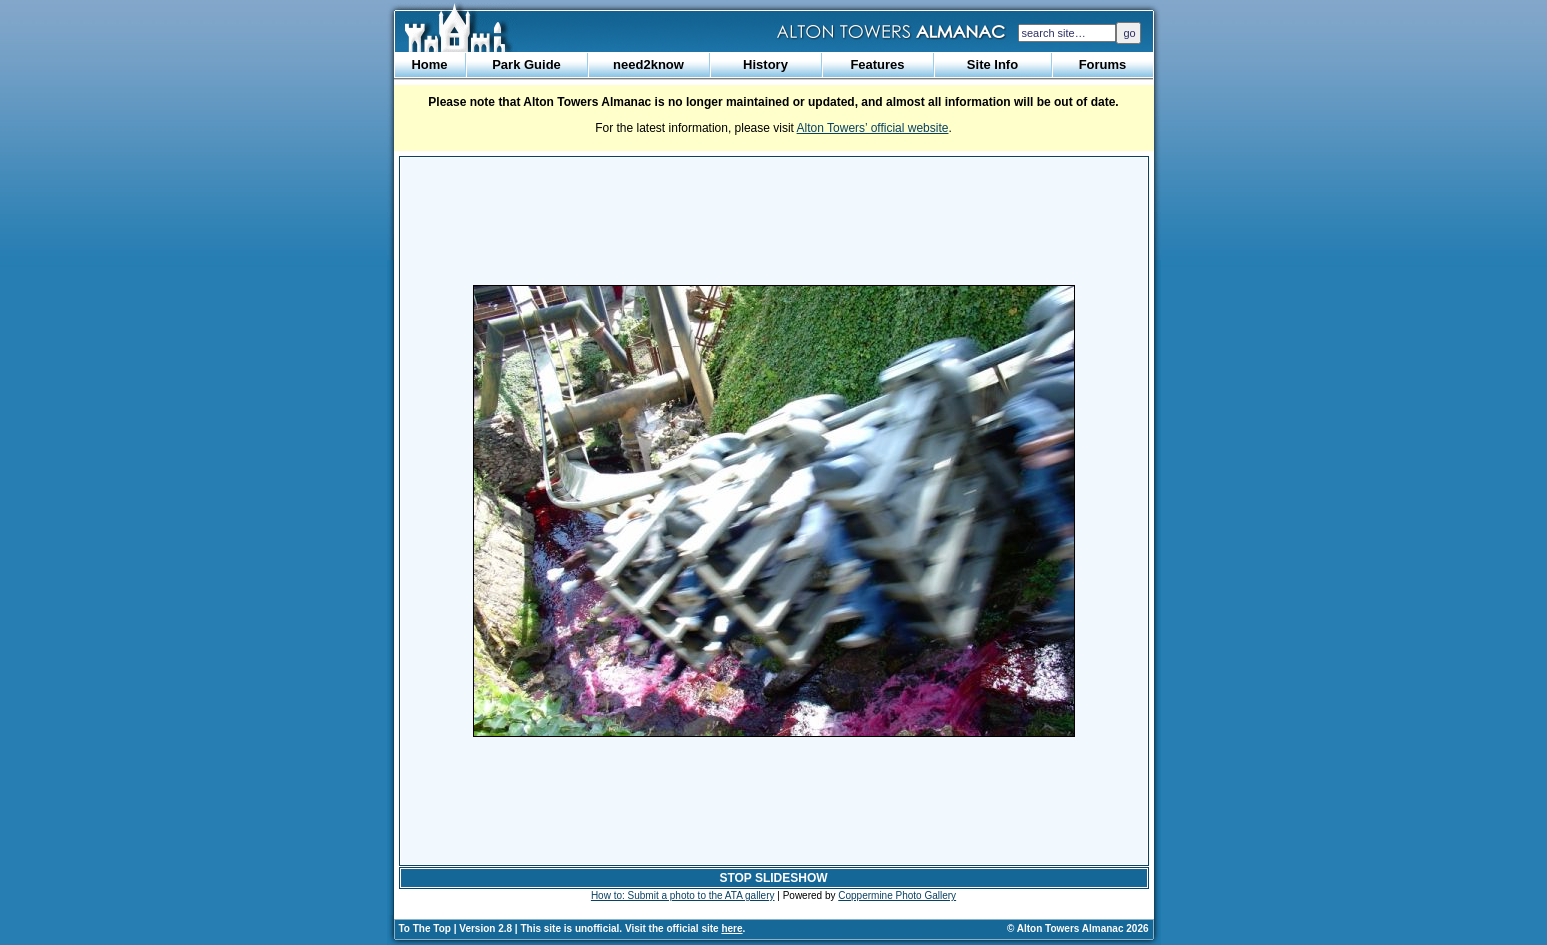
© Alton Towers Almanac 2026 (1077, 928)
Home (429, 64)
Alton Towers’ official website (873, 128)
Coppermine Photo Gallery (897, 895)
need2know (648, 64)
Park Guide (526, 64)
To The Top (425, 928)
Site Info (992, 64)
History (765, 64)
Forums (1103, 64)
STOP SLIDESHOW (773, 878)
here (731, 928)
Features (877, 64)
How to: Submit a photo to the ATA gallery (683, 895)
